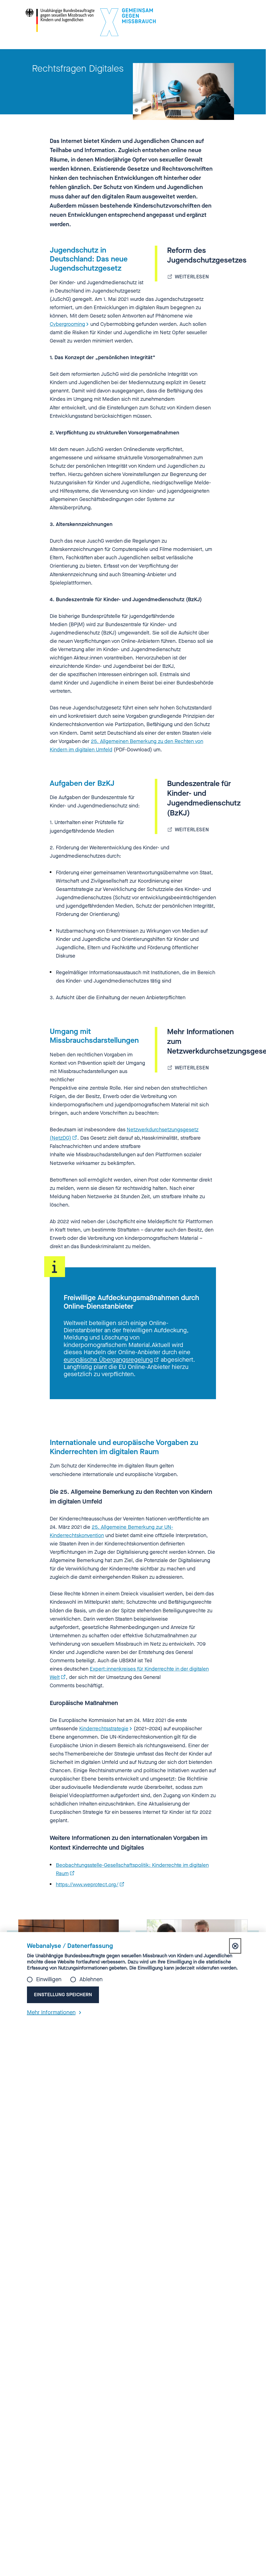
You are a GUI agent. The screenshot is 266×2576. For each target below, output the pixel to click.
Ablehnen (91, 1979)
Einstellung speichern (63, 1994)
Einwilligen (48, 1979)
